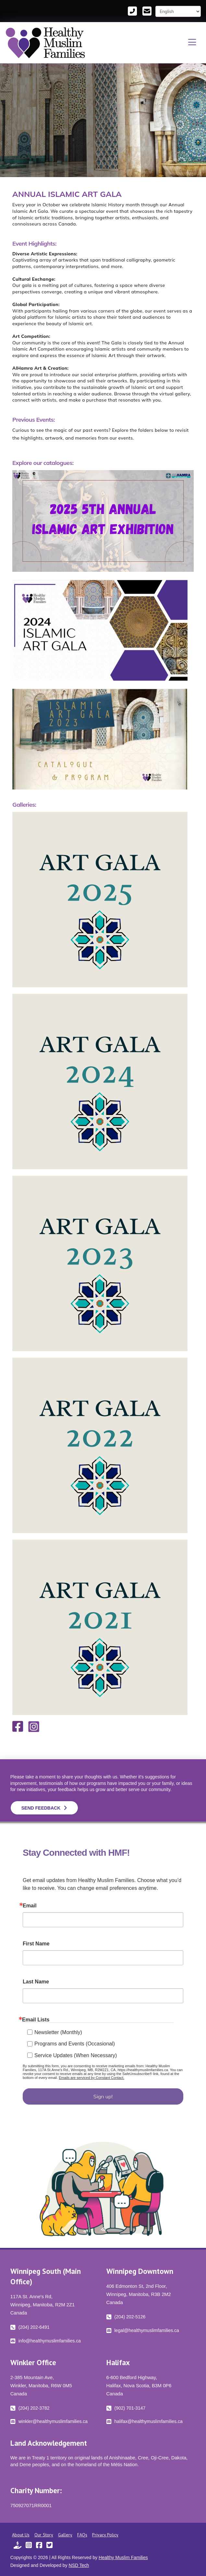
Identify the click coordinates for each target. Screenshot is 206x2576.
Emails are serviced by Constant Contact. (91, 2078)
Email (30, 1905)
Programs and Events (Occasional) (74, 2043)
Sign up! (103, 2096)
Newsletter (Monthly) (58, 2032)
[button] (192, 42)
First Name (36, 1943)
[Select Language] (178, 11)
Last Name (36, 1981)
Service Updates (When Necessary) (75, 2055)
